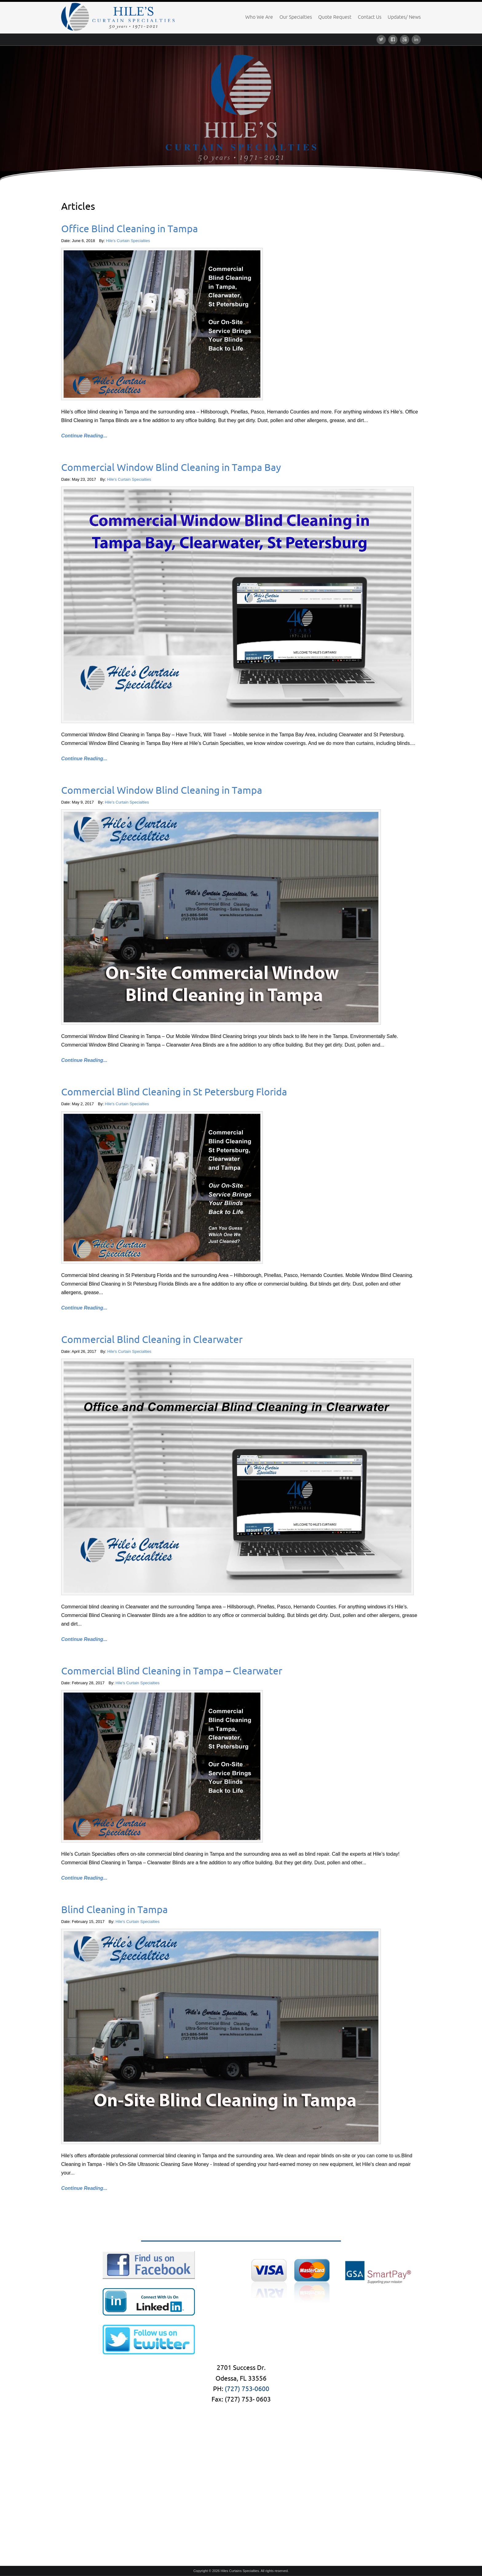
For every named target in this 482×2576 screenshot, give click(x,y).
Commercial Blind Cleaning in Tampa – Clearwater (171, 1671)
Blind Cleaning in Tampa (114, 1909)
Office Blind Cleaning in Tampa (129, 228)
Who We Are (259, 17)
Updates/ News (404, 17)
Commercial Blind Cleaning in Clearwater (152, 1339)
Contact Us (369, 17)
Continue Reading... (84, 435)
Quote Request (334, 17)
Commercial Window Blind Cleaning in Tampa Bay (171, 467)
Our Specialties (295, 17)
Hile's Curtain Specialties (128, 240)
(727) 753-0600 (247, 2388)
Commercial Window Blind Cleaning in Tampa (161, 790)
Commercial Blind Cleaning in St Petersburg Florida (174, 1092)
